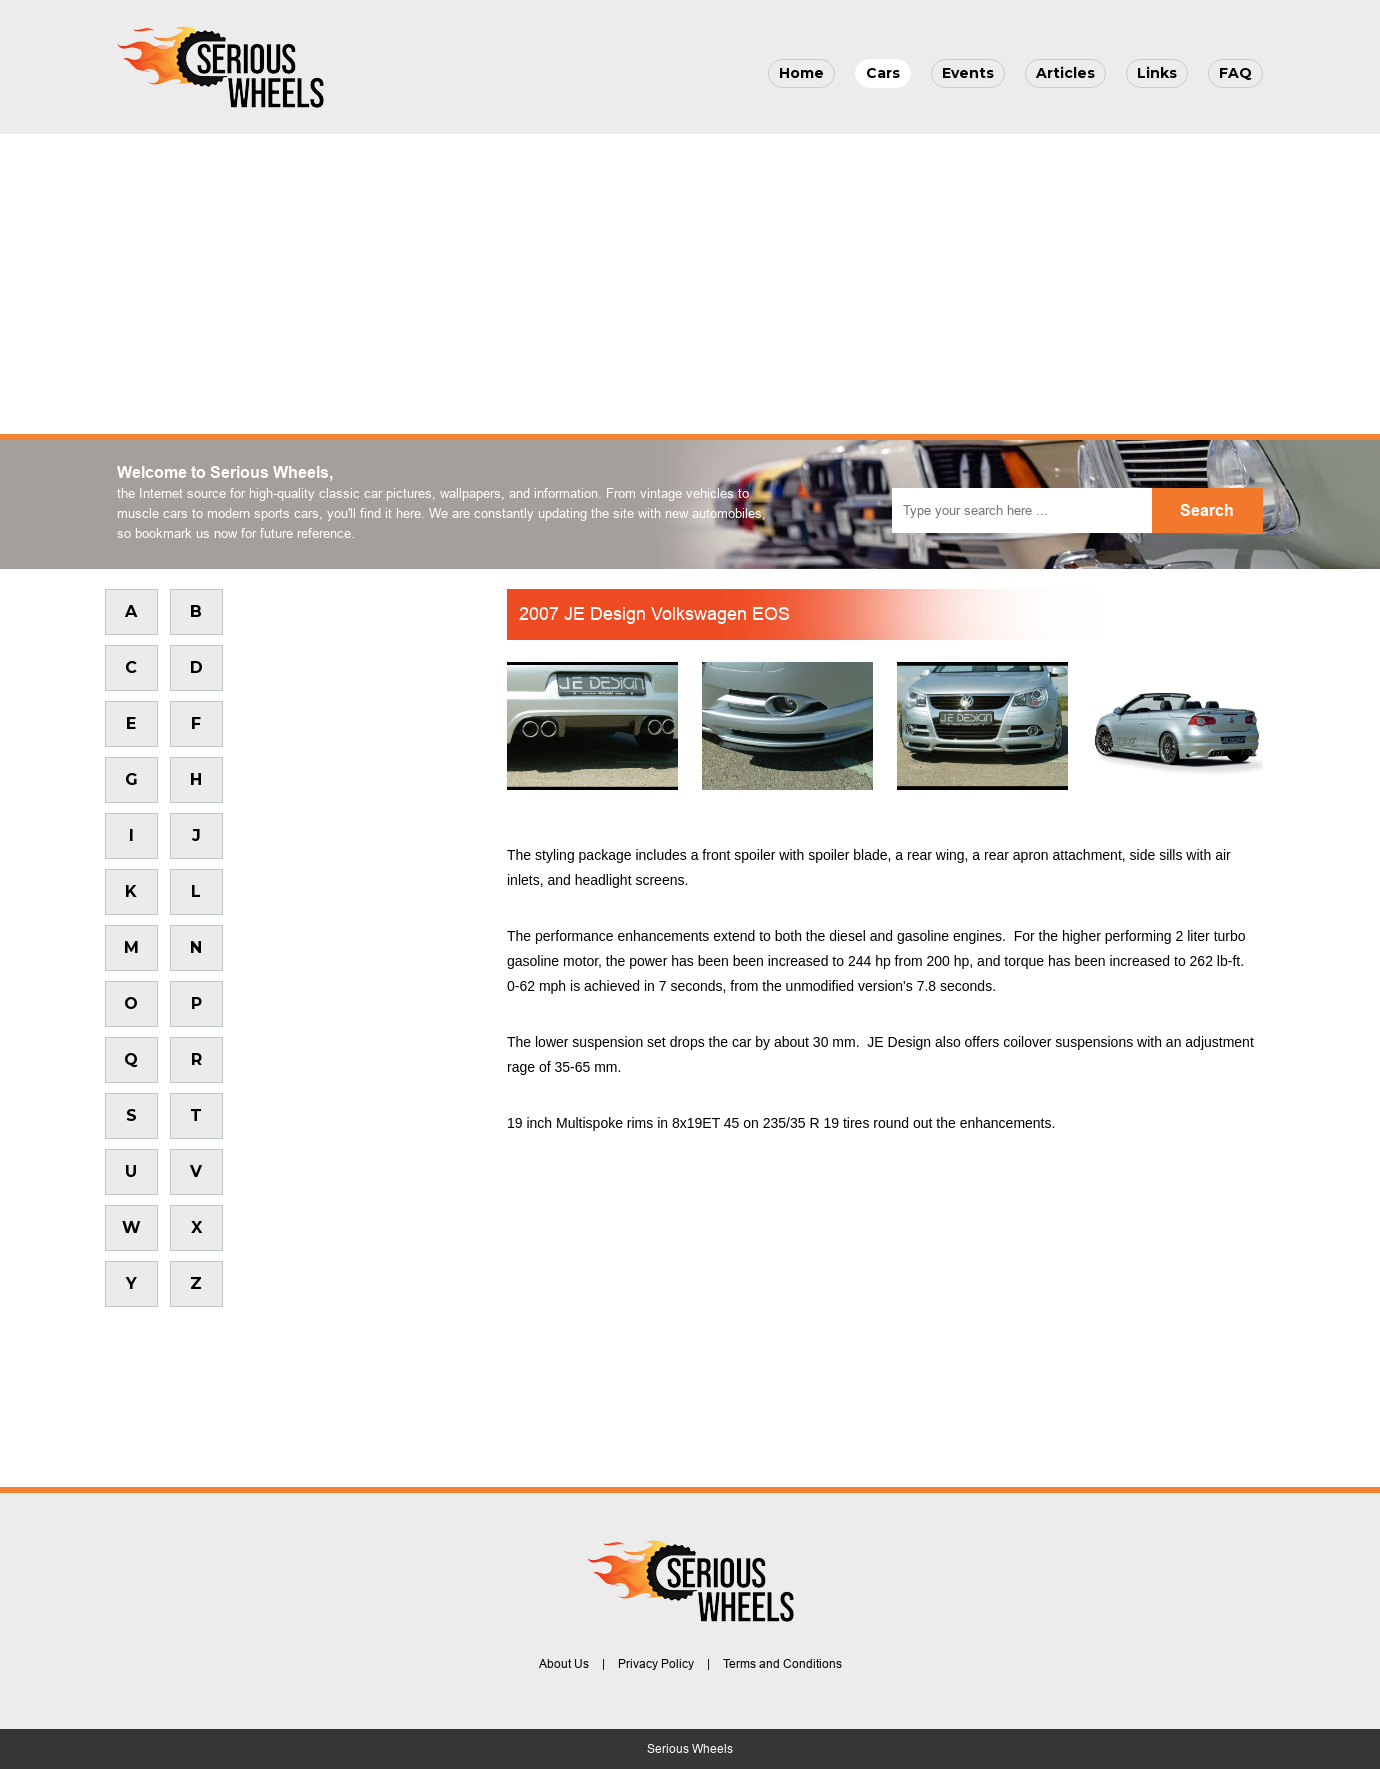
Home (801, 73)
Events (968, 73)
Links (1157, 73)
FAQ (1235, 73)
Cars (883, 73)
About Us (564, 1664)
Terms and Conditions (782, 1664)
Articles (1065, 73)
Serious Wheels (690, 1749)
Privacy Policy (656, 1664)
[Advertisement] (690, 284)
